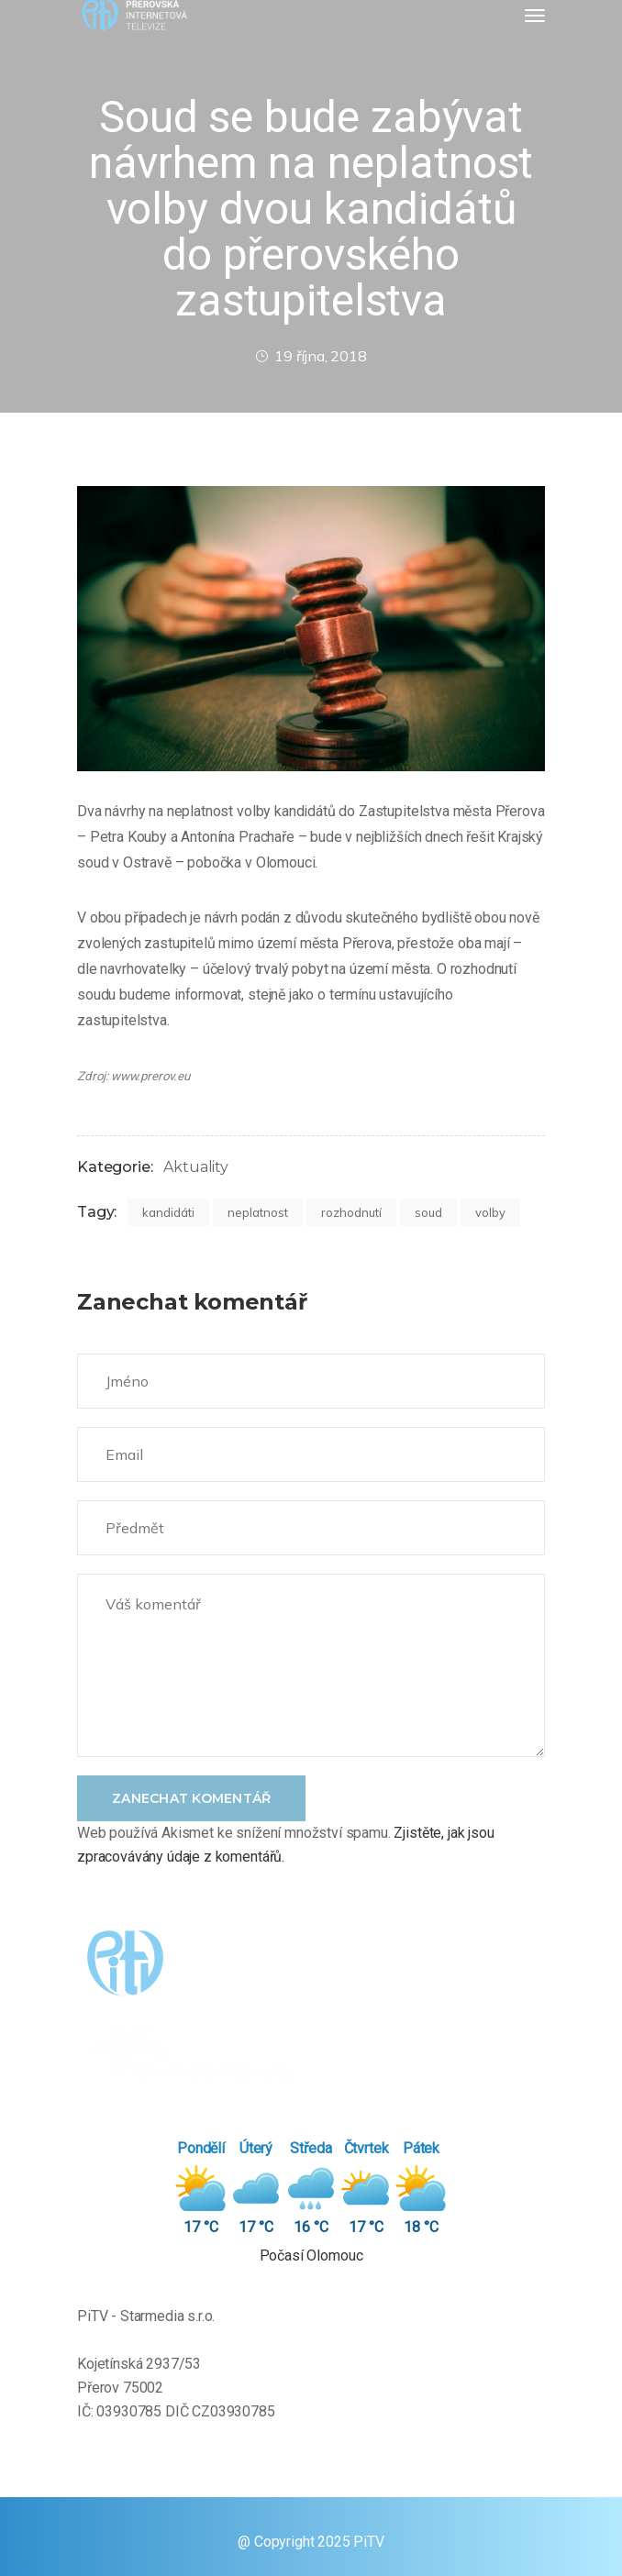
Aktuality (195, 1167)
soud (428, 1212)
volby (490, 1212)
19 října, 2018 (311, 356)
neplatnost (258, 1212)
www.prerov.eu (150, 1076)
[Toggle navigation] (535, 16)
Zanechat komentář (191, 1798)
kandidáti (168, 1212)
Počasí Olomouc (311, 2255)
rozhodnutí (351, 1212)
